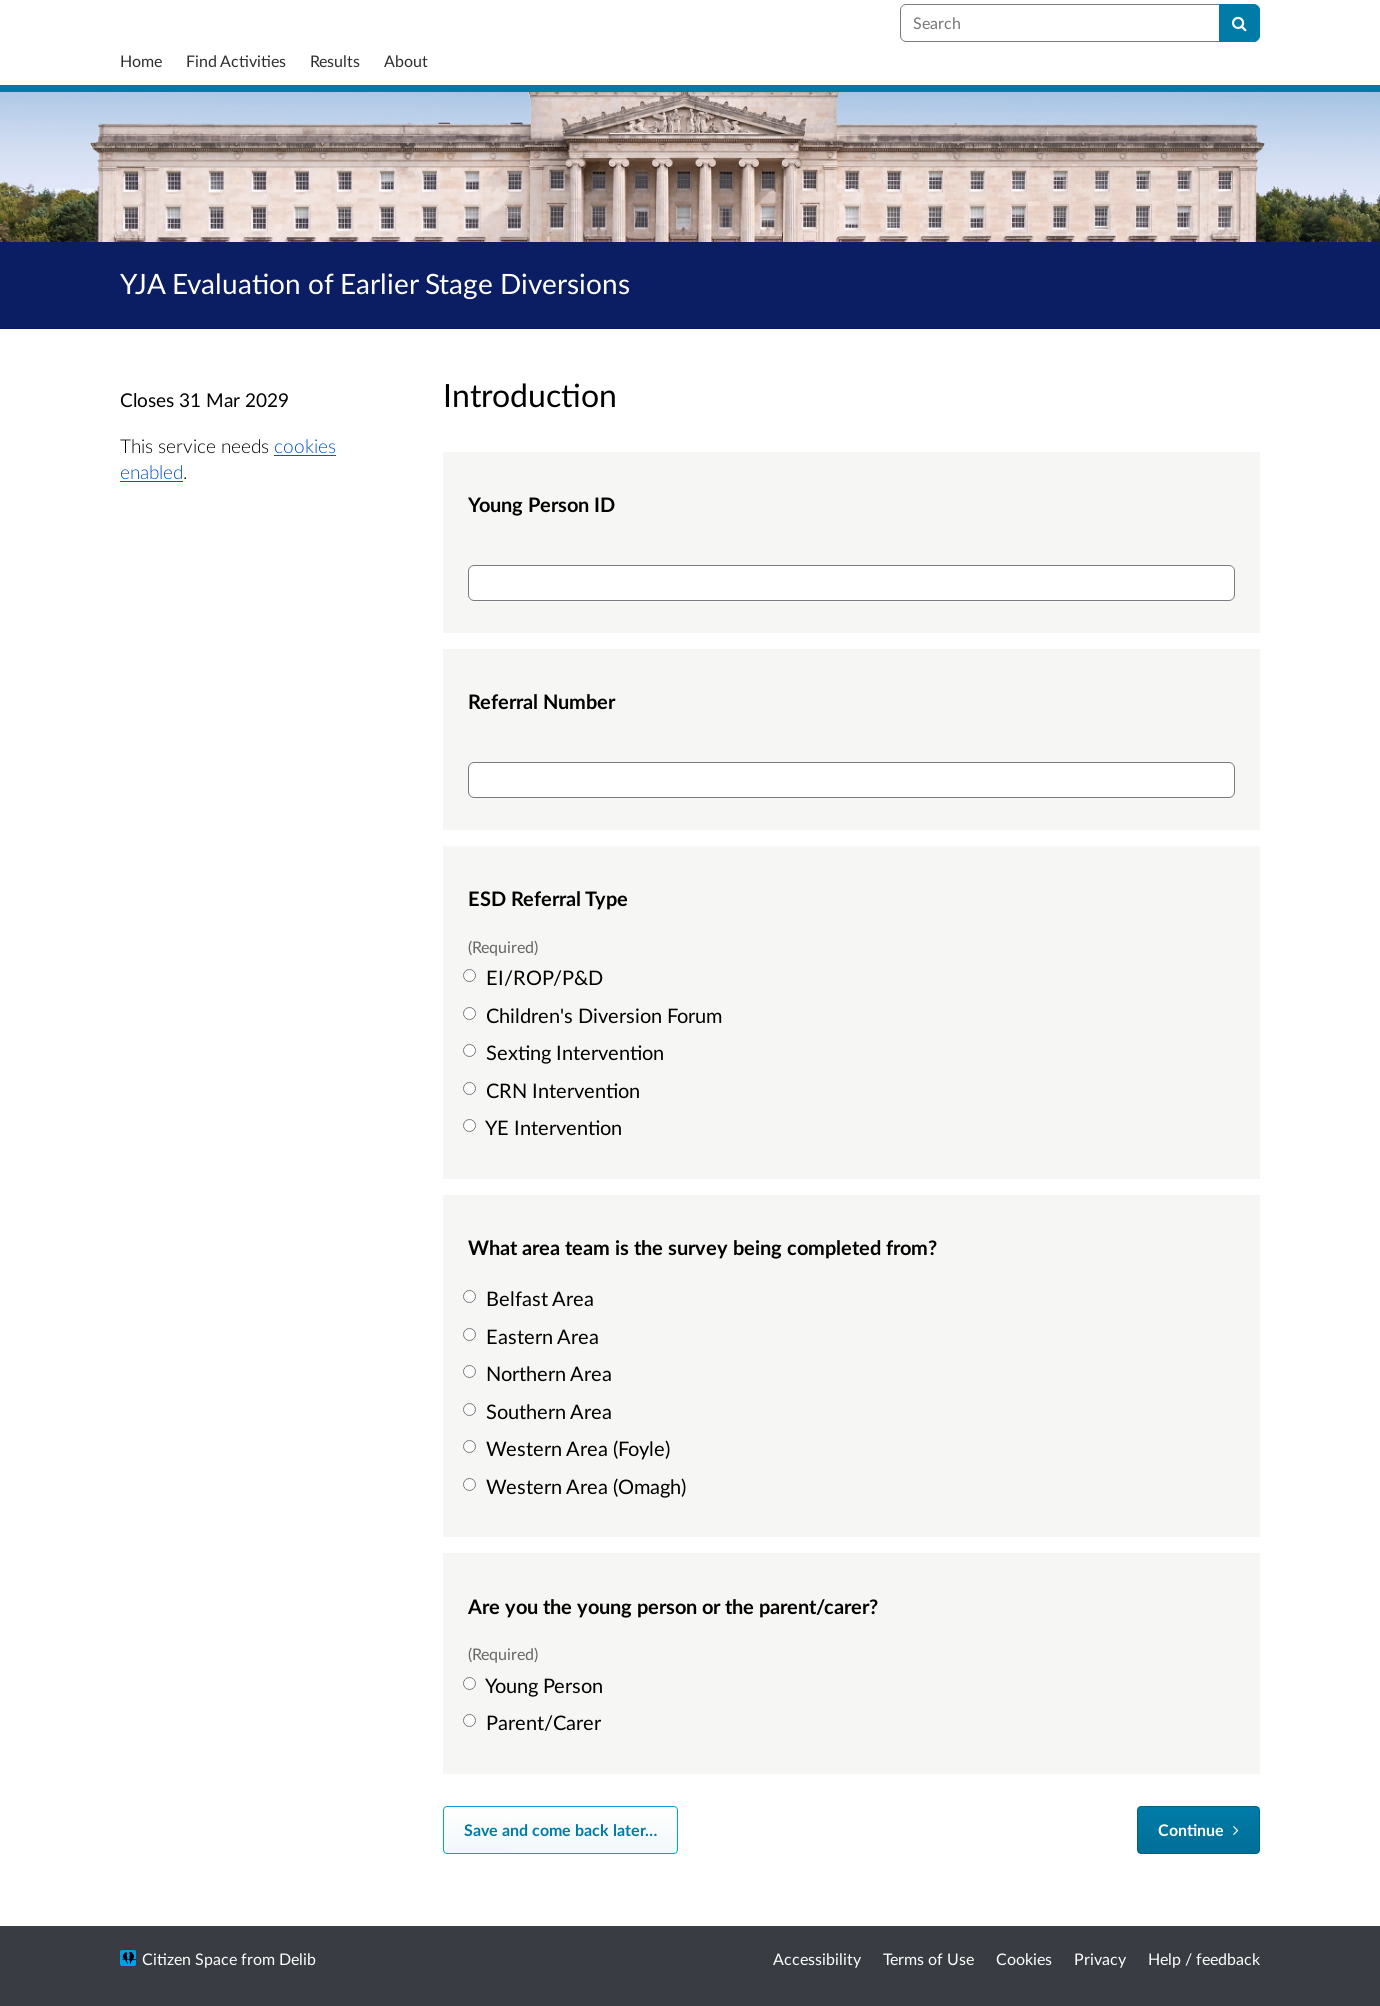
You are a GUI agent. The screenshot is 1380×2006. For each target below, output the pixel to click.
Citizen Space (189, 1958)
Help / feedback (1204, 1958)
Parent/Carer (534, 1722)
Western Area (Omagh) (577, 1486)
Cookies (1024, 1958)
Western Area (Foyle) (569, 1448)
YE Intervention (545, 1127)
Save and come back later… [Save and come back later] (560, 1829)
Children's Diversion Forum (595, 1015)
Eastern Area (533, 1336)
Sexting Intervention (566, 1052)
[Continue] (1198, 1830)
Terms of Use (928, 1958)
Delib (297, 1958)
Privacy (1100, 1958)
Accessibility (817, 1958)
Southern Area (540, 1411)
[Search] (1239, 23)
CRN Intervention (554, 1090)
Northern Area (540, 1373)
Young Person (535, 1685)
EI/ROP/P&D (535, 977)
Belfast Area (531, 1298)
